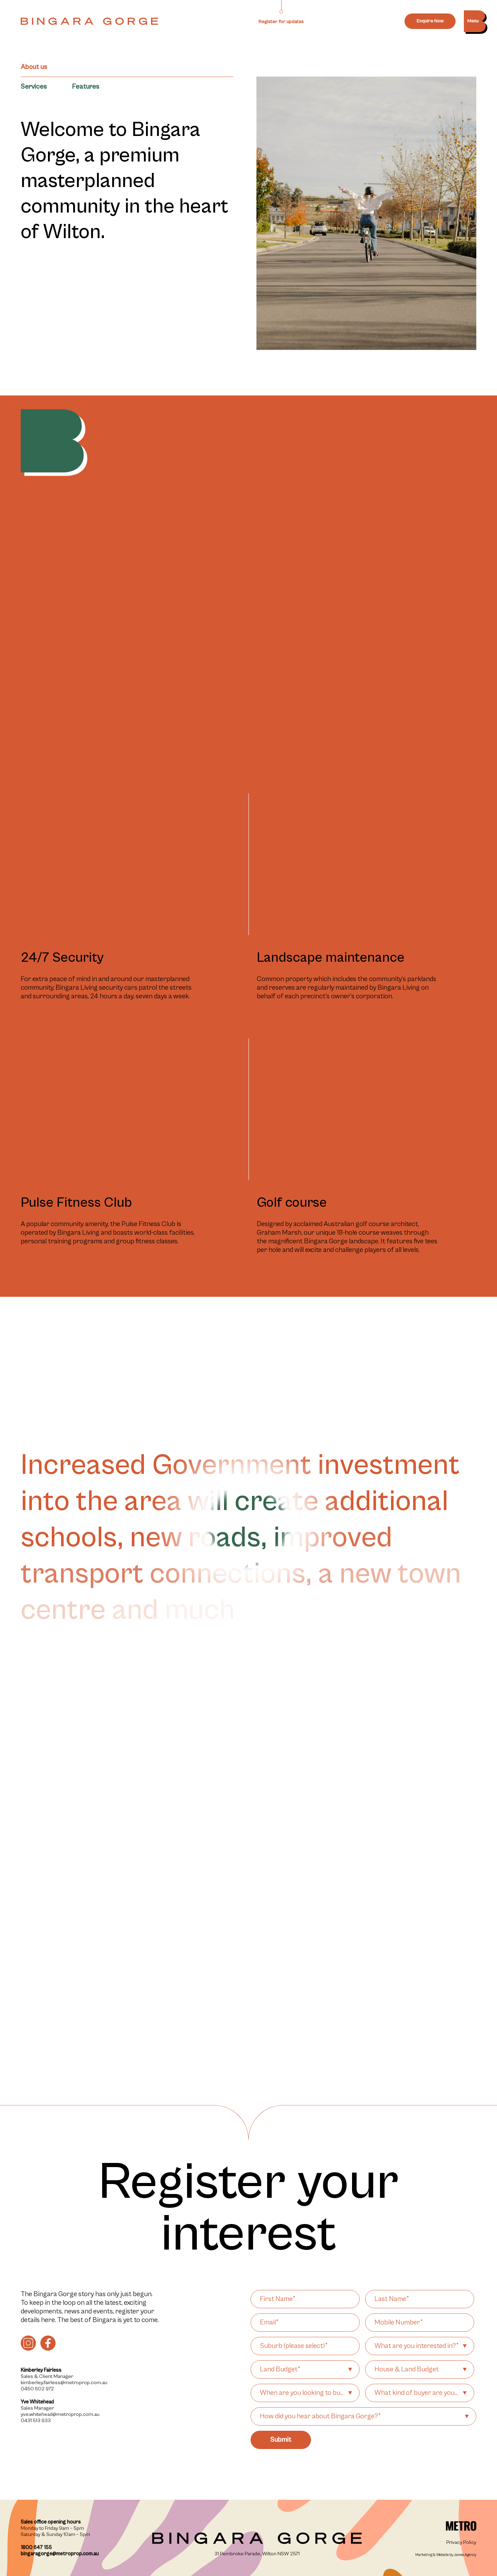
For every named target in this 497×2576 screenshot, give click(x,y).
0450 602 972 (37, 2389)
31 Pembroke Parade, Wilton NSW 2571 (257, 2554)
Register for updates (281, 22)
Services (34, 87)
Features (85, 87)
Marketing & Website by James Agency (445, 2555)
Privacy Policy (461, 2542)
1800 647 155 (36, 2547)
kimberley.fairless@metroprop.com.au (64, 2383)
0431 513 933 (36, 2420)
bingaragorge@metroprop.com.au (60, 2554)
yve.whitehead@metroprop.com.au (60, 2414)
